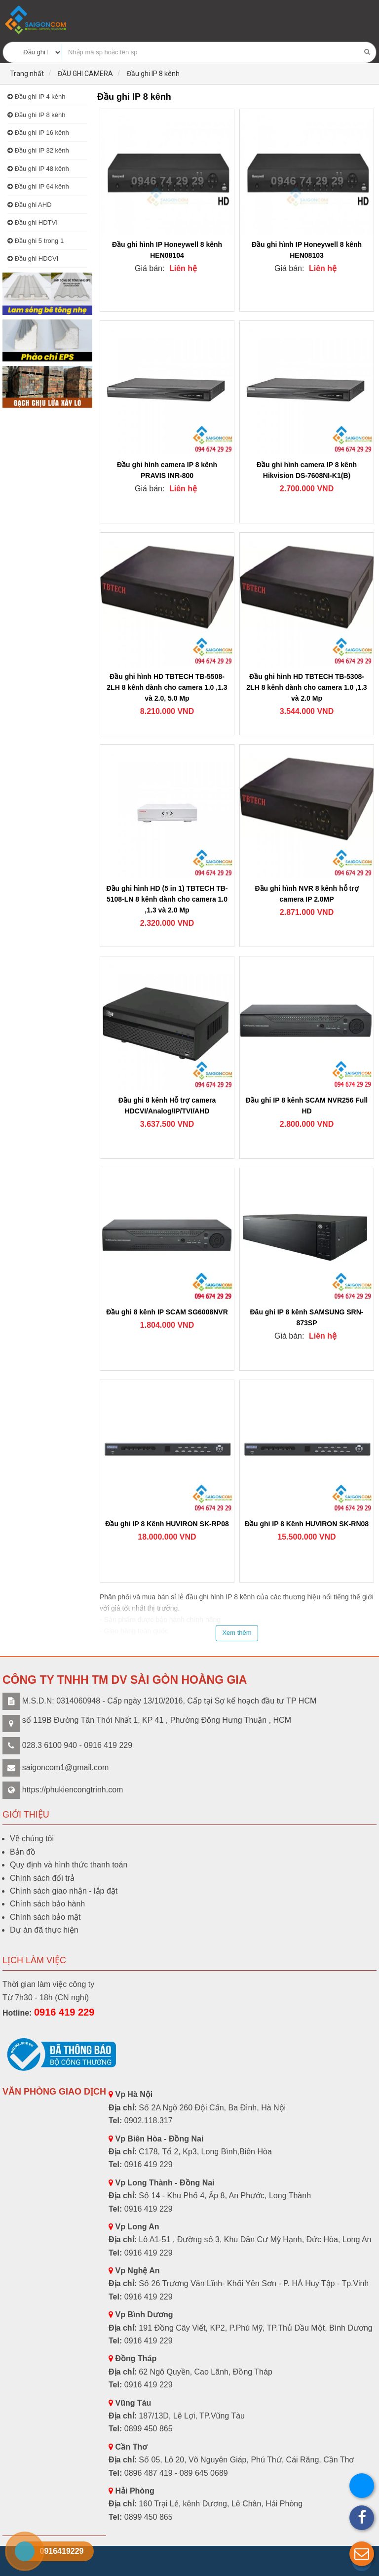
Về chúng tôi (32, 1838)
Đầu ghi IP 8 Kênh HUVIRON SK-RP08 (166, 1524)
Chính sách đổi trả (42, 1878)
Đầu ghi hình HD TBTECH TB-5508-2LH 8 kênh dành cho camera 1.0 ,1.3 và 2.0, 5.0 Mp (167, 687)
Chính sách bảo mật (45, 1917)
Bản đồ (23, 1852)
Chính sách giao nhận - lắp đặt (63, 1891)
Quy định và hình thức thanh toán (68, 1865)
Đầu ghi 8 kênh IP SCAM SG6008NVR (167, 1312)
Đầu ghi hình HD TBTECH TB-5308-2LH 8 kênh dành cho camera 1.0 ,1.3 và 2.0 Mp (306, 687)
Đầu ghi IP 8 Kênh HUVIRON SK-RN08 (307, 1524)
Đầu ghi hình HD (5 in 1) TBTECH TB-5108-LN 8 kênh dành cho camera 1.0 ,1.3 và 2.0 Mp (167, 899)
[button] (361, 2553)
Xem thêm (236, 1632)
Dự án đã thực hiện (44, 1930)
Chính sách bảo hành (47, 1904)
